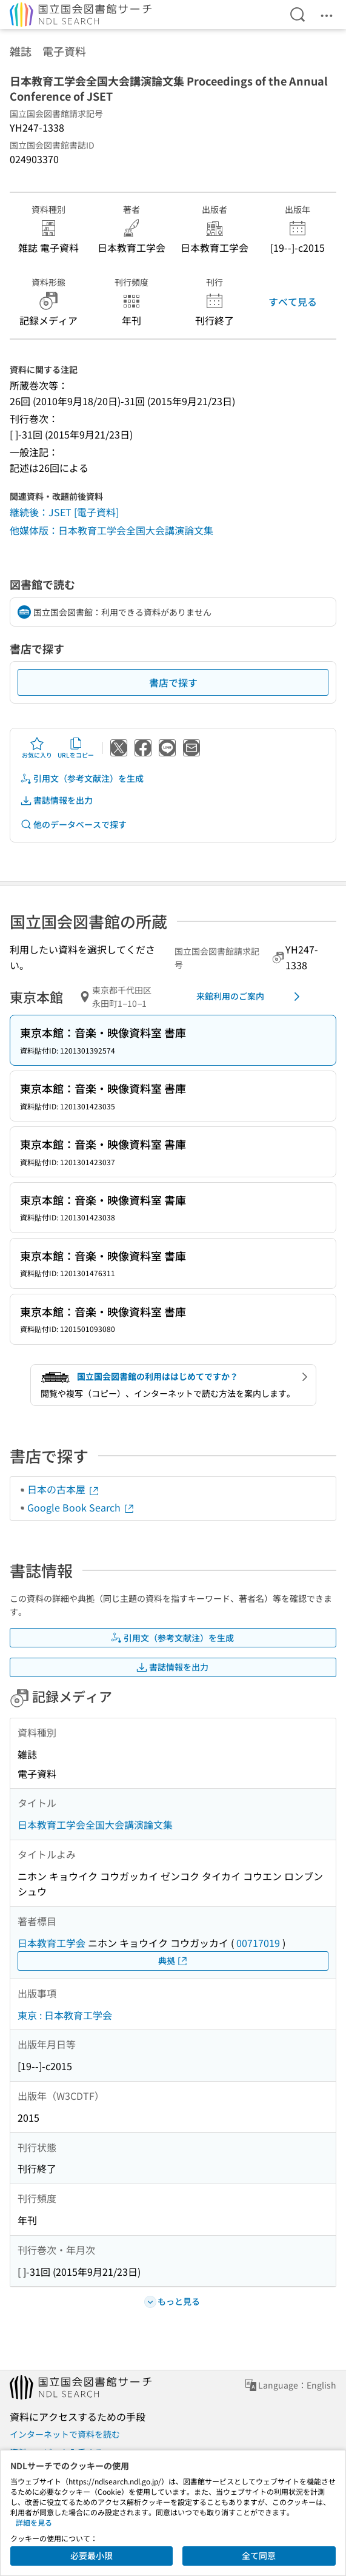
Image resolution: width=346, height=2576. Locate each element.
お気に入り (37, 747)
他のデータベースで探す (73, 824)
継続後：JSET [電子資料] (64, 512)
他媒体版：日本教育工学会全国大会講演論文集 (111, 530)
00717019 (258, 1942)
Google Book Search (81, 1507)
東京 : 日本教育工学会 (65, 2015)
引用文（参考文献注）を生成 (82, 778)
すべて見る (292, 301)
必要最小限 (91, 2555)
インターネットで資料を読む (65, 2434)
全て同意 (259, 2555)
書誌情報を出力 (56, 800)
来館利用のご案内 (250, 996)
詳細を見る (34, 2522)
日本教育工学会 (51, 1942)
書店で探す (173, 682)
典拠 (173, 1960)
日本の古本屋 (63, 1489)
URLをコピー (76, 747)
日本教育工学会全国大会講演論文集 (95, 1824)
